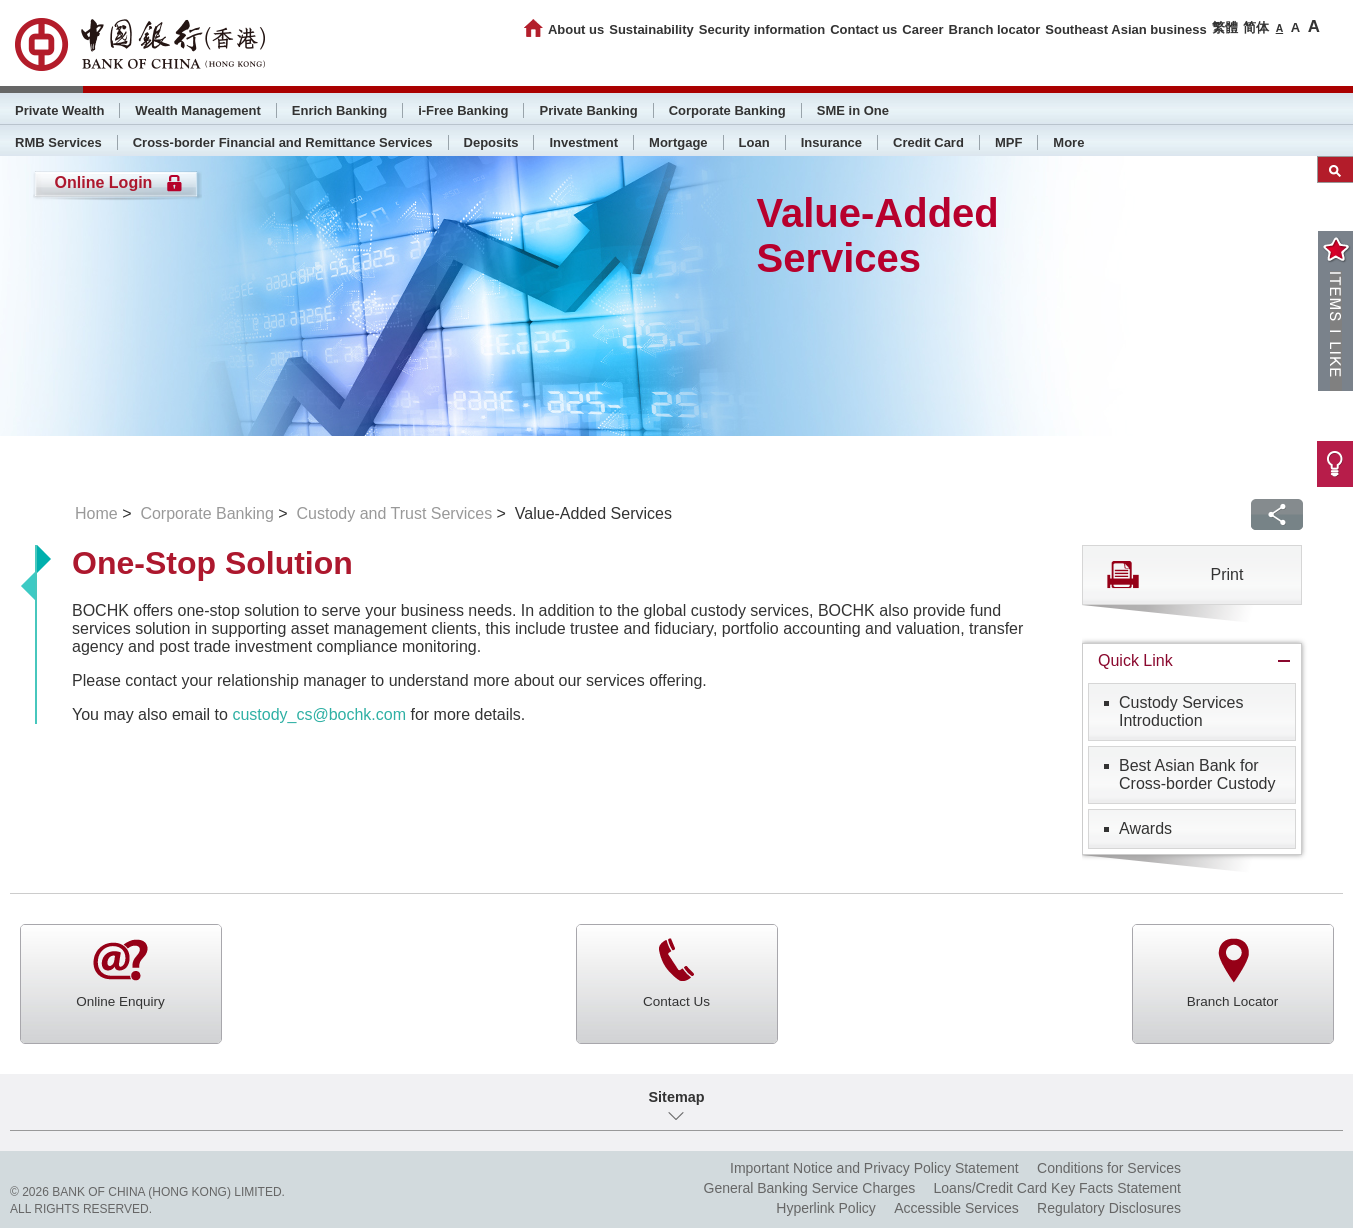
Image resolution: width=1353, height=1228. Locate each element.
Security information (762, 29)
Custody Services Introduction (1181, 711)
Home (96, 513)
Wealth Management (197, 110)
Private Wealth (59, 110)
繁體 (1225, 27)
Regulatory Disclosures (1109, 1208)
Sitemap (677, 1097)
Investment (583, 142)
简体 (1256, 27)
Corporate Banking (727, 110)
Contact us (863, 29)
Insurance (831, 142)
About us (576, 29)
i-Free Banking (463, 110)
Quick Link (1135, 660)
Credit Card (928, 142)
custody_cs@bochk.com (319, 714)
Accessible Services (956, 1208)
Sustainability (651, 29)
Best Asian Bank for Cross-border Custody (1197, 774)
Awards (1145, 828)
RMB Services (58, 142)
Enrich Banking (339, 110)
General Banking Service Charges (810, 1188)
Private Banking (588, 110)
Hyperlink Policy (826, 1208)
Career (922, 29)
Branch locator (995, 29)
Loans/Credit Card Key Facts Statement (1057, 1188)
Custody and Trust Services (394, 513)
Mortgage (678, 142)
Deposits (491, 142)
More (1068, 142)
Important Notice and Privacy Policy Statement (874, 1168)
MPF (1008, 142)
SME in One (853, 110)
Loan (754, 142)
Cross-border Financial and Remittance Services (283, 142)
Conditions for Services (1109, 1168)
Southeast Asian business (1125, 29)
